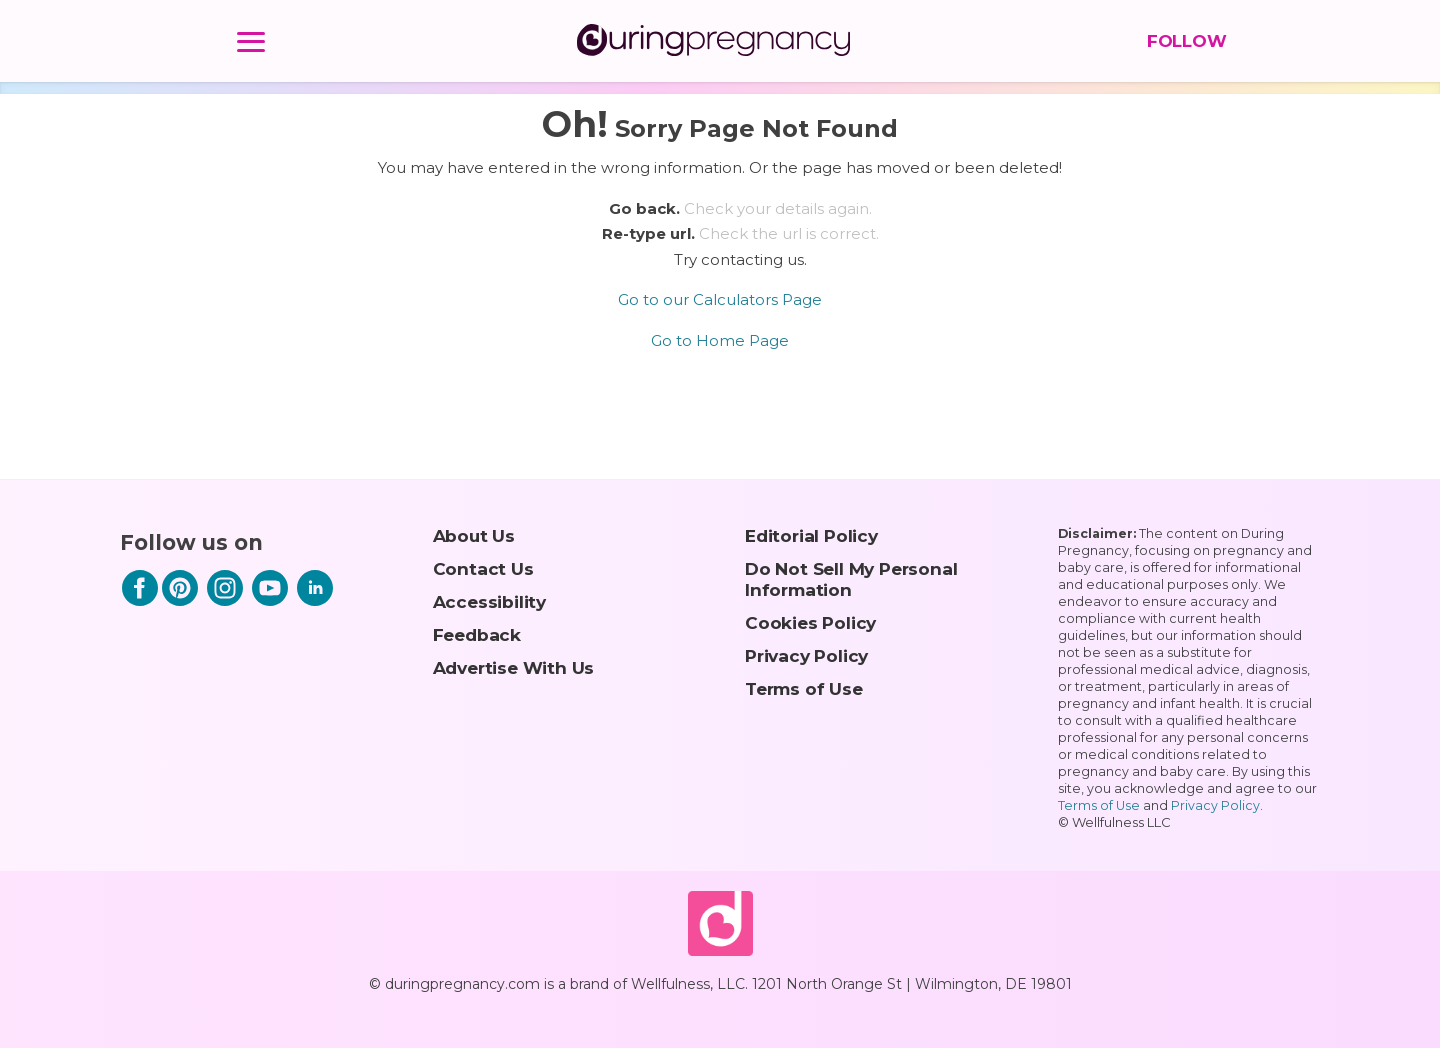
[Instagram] (225, 601)
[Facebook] (140, 601)
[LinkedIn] (315, 601)
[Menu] (251, 46)
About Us (474, 535)
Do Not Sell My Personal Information (851, 579)
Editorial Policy (811, 535)
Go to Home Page (720, 340)
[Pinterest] (180, 601)
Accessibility (489, 601)
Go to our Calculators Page (720, 299)
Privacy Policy (806, 655)
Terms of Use (804, 688)
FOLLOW (1183, 41)
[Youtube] (270, 601)
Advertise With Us (514, 667)
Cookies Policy (810, 622)
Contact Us (483, 568)
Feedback (477, 634)
